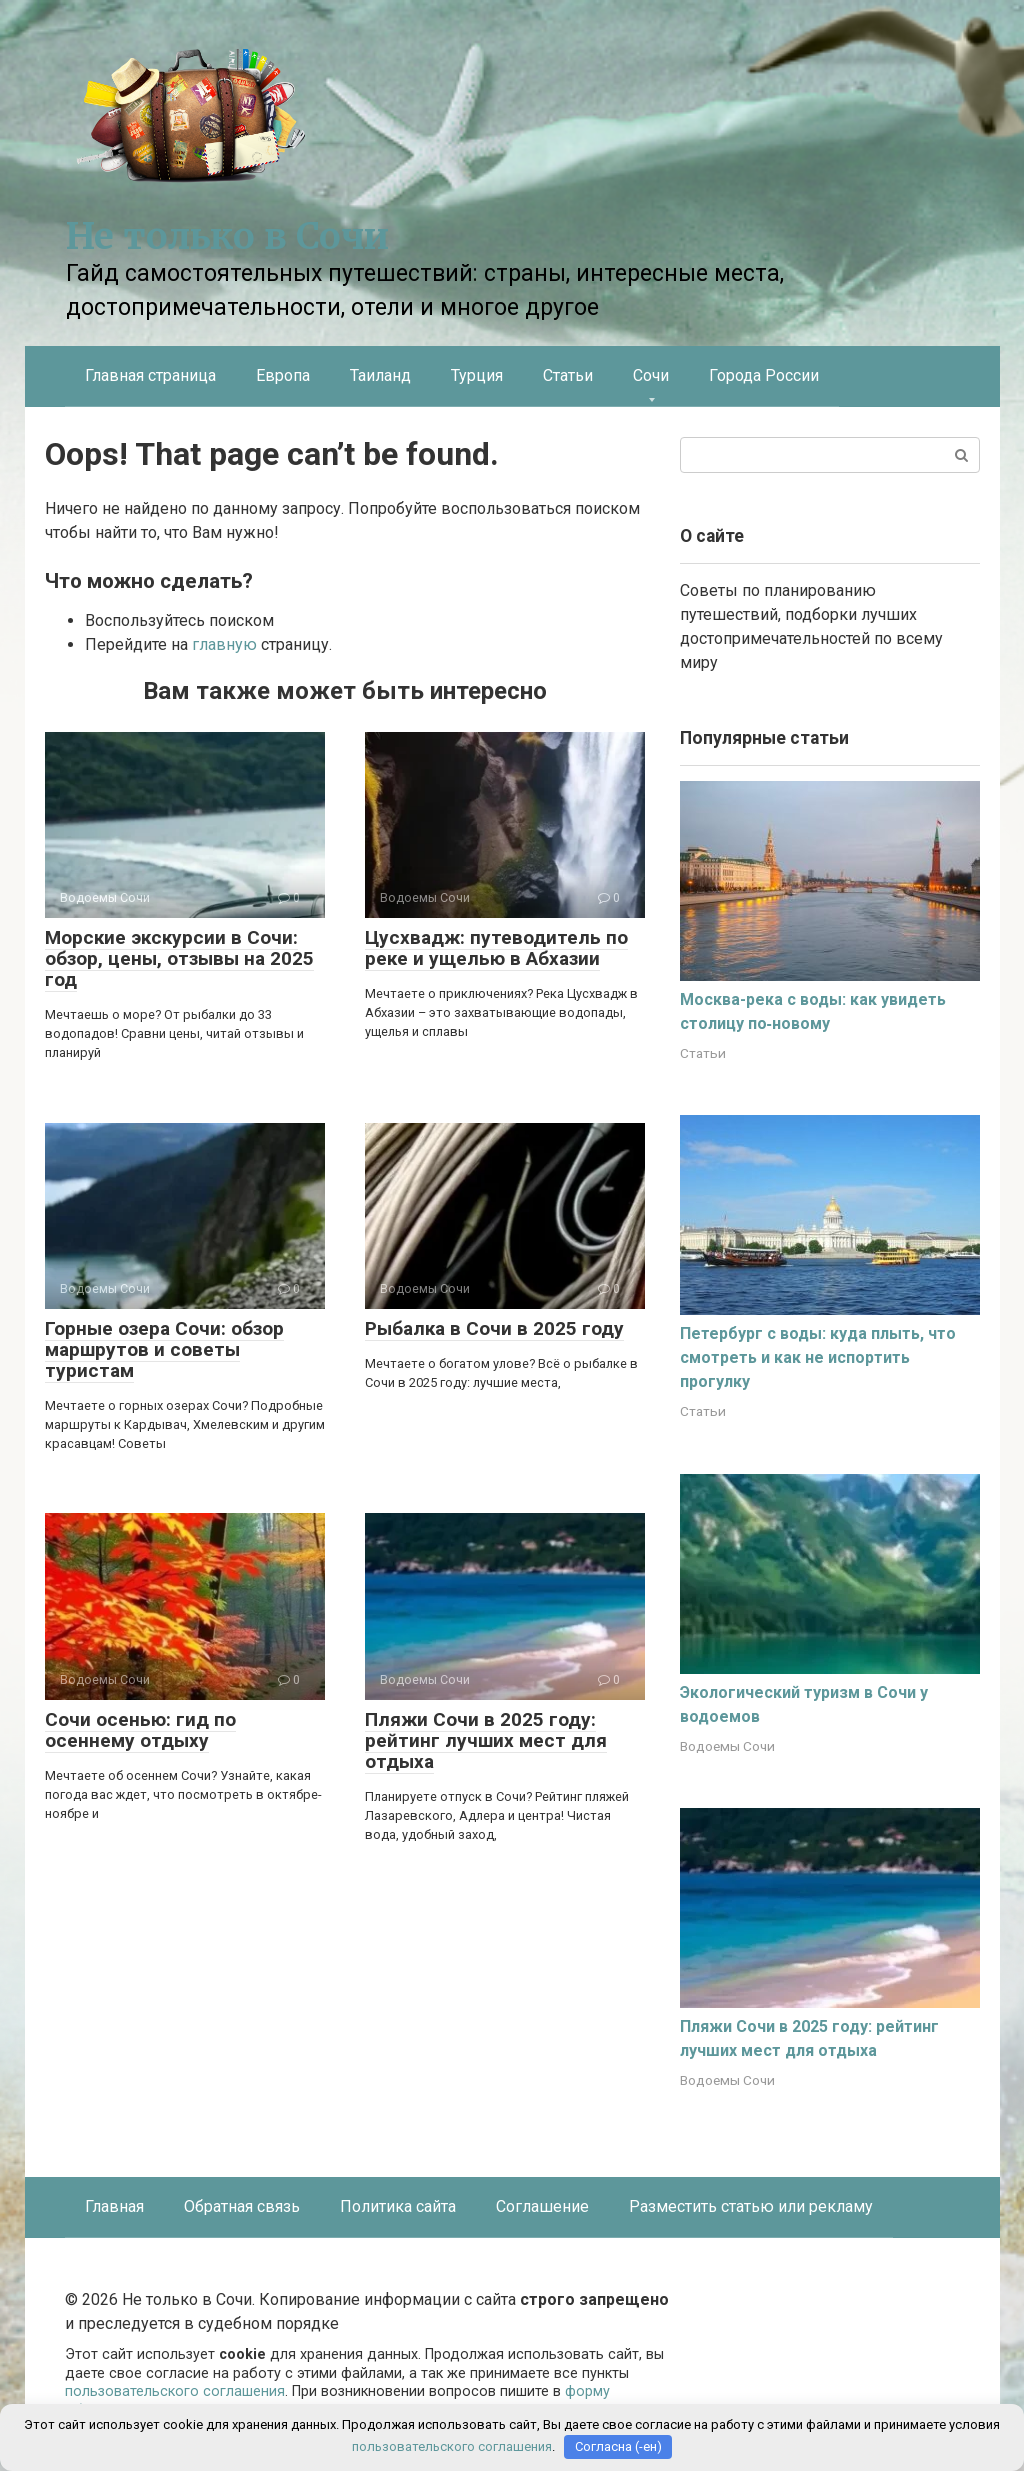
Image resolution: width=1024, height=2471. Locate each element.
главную (224, 644)
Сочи (651, 375)
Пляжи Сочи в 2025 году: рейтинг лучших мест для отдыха (486, 1740)
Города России (764, 375)
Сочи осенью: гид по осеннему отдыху (140, 1730)
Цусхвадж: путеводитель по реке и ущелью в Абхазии (496, 948)
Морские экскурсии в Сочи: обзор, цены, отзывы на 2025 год (179, 958)
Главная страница (150, 375)
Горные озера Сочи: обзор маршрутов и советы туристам (164, 1349)
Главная (114, 2206)
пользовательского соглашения (175, 2391)
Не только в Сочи (227, 236)
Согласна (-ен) (618, 2446)
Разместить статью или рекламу (751, 2206)
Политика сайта (398, 2206)
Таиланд (380, 375)
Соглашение (542, 2206)
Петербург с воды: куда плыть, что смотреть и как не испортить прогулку (818, 1357)
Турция (477, 375)
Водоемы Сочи (727, 1746)
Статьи (568, 375)
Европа (283, 375)
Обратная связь (242, 2206)
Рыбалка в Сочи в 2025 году (494, 1328)
